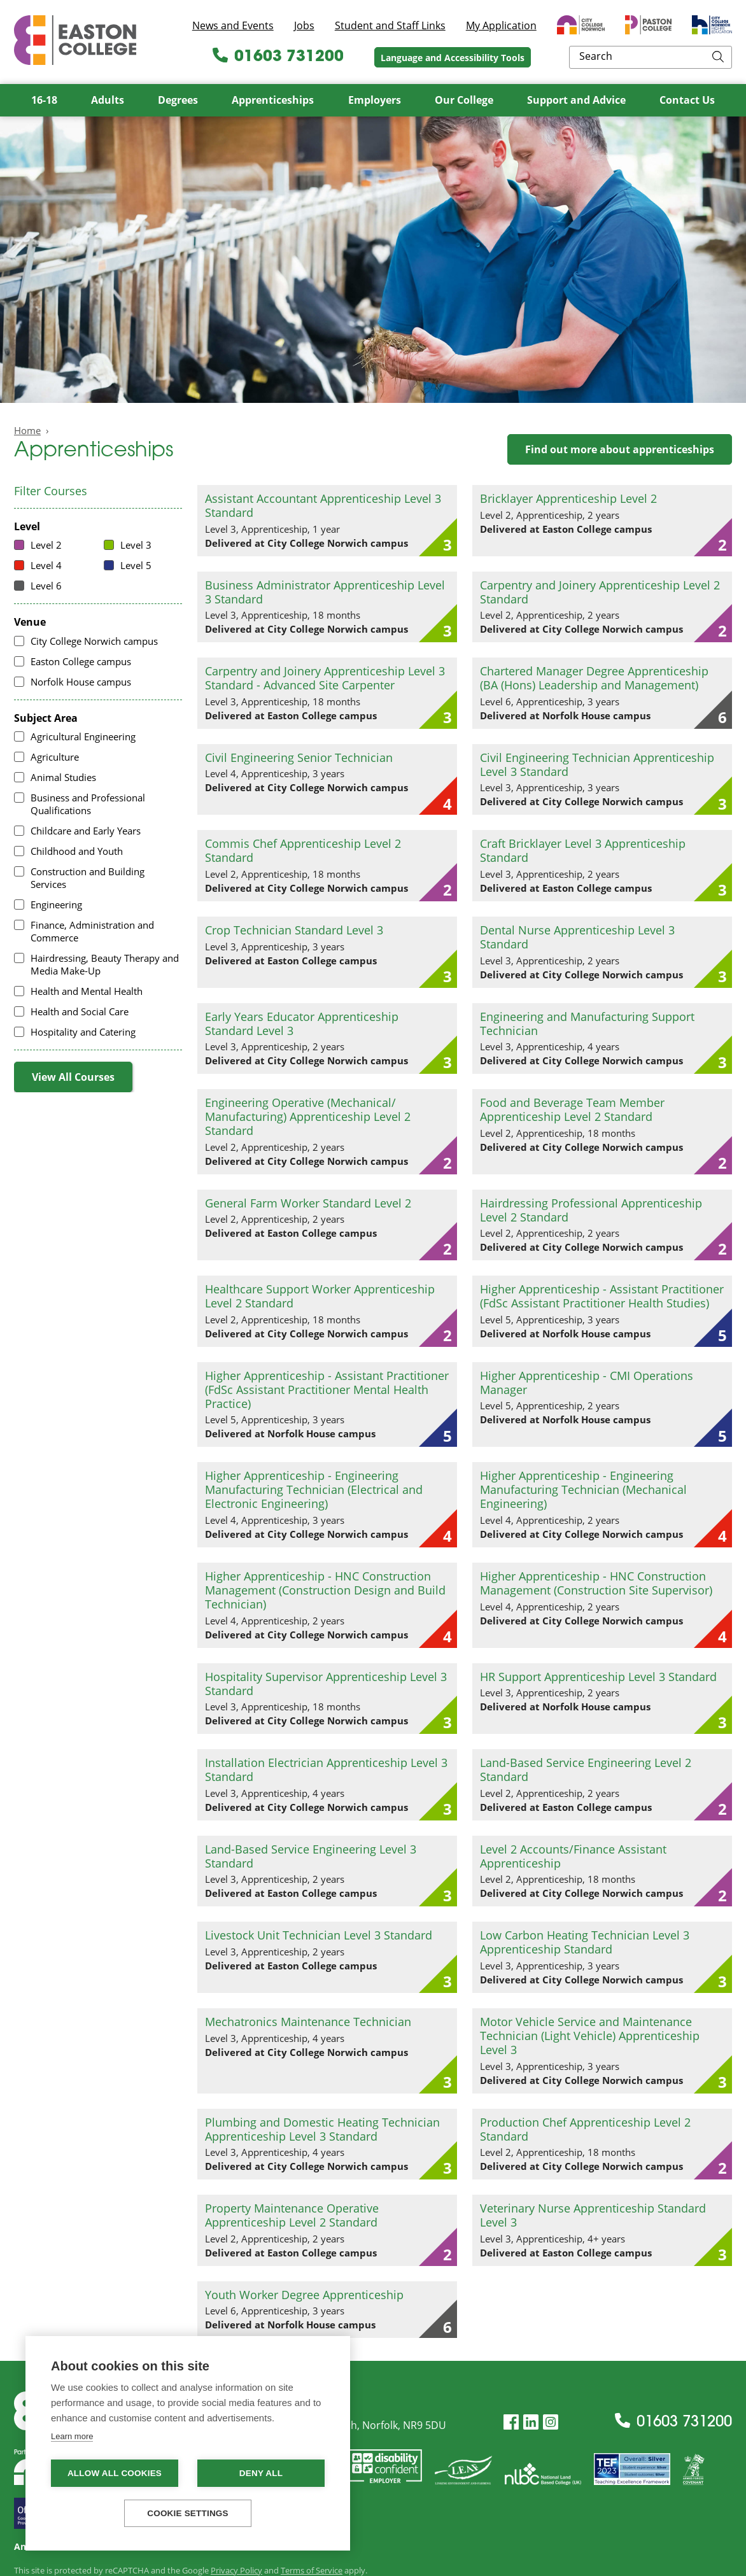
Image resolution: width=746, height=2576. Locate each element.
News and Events (233, 25)
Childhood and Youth (77, 851)
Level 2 (46, 544)
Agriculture (55, 756)
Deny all (261, 2473)
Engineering (56, 904)
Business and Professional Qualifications (88, 804)
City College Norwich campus (94, 641)
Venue (30, 622)
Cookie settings (188, 2513)
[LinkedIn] (530, 2422)
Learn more (72, 2436)
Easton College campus (81, 661)
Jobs (304, 25)
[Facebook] (511, 2422)
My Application (501, 25)
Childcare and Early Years (86, 830)
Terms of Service (311, 2570)
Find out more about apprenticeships (619, 449)
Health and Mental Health (87, 991)
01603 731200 (362, 57)
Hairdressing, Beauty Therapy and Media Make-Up (105, 964)
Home (27, 430)
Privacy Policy (236, 2570)
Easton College (75, 40)
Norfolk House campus (81, 681)
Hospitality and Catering (83, 1031)
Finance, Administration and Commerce (92, 931)
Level (27, 526)
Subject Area (46, 718)
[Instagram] (550, 2422)
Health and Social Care (80, 1011)
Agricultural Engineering (83, 736)
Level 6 (46, 585)
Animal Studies (63, 777)
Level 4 (46, 565)
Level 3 (135, 544)
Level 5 (135, 565)
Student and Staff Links (390, 25)
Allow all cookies (114, 2473)
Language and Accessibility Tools (537, 58)
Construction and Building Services (87, 877)
